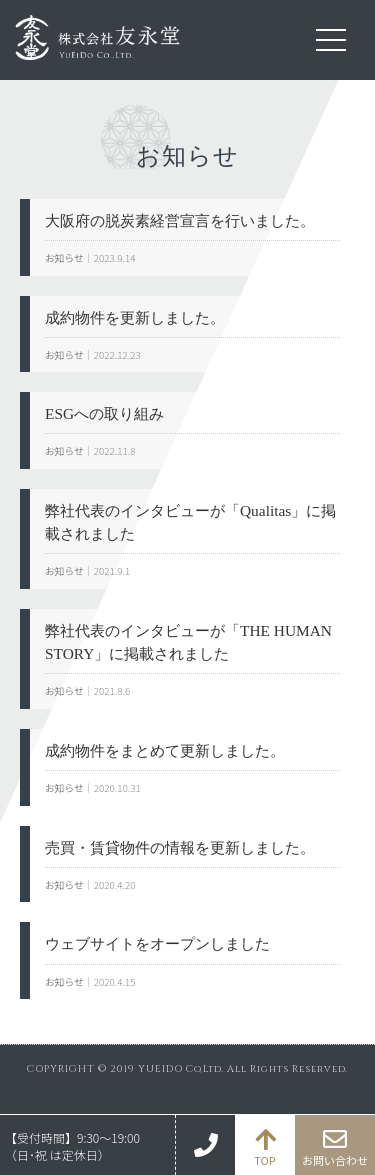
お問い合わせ (335, 1160)
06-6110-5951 (205, 1145)
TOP (264, 1160)
